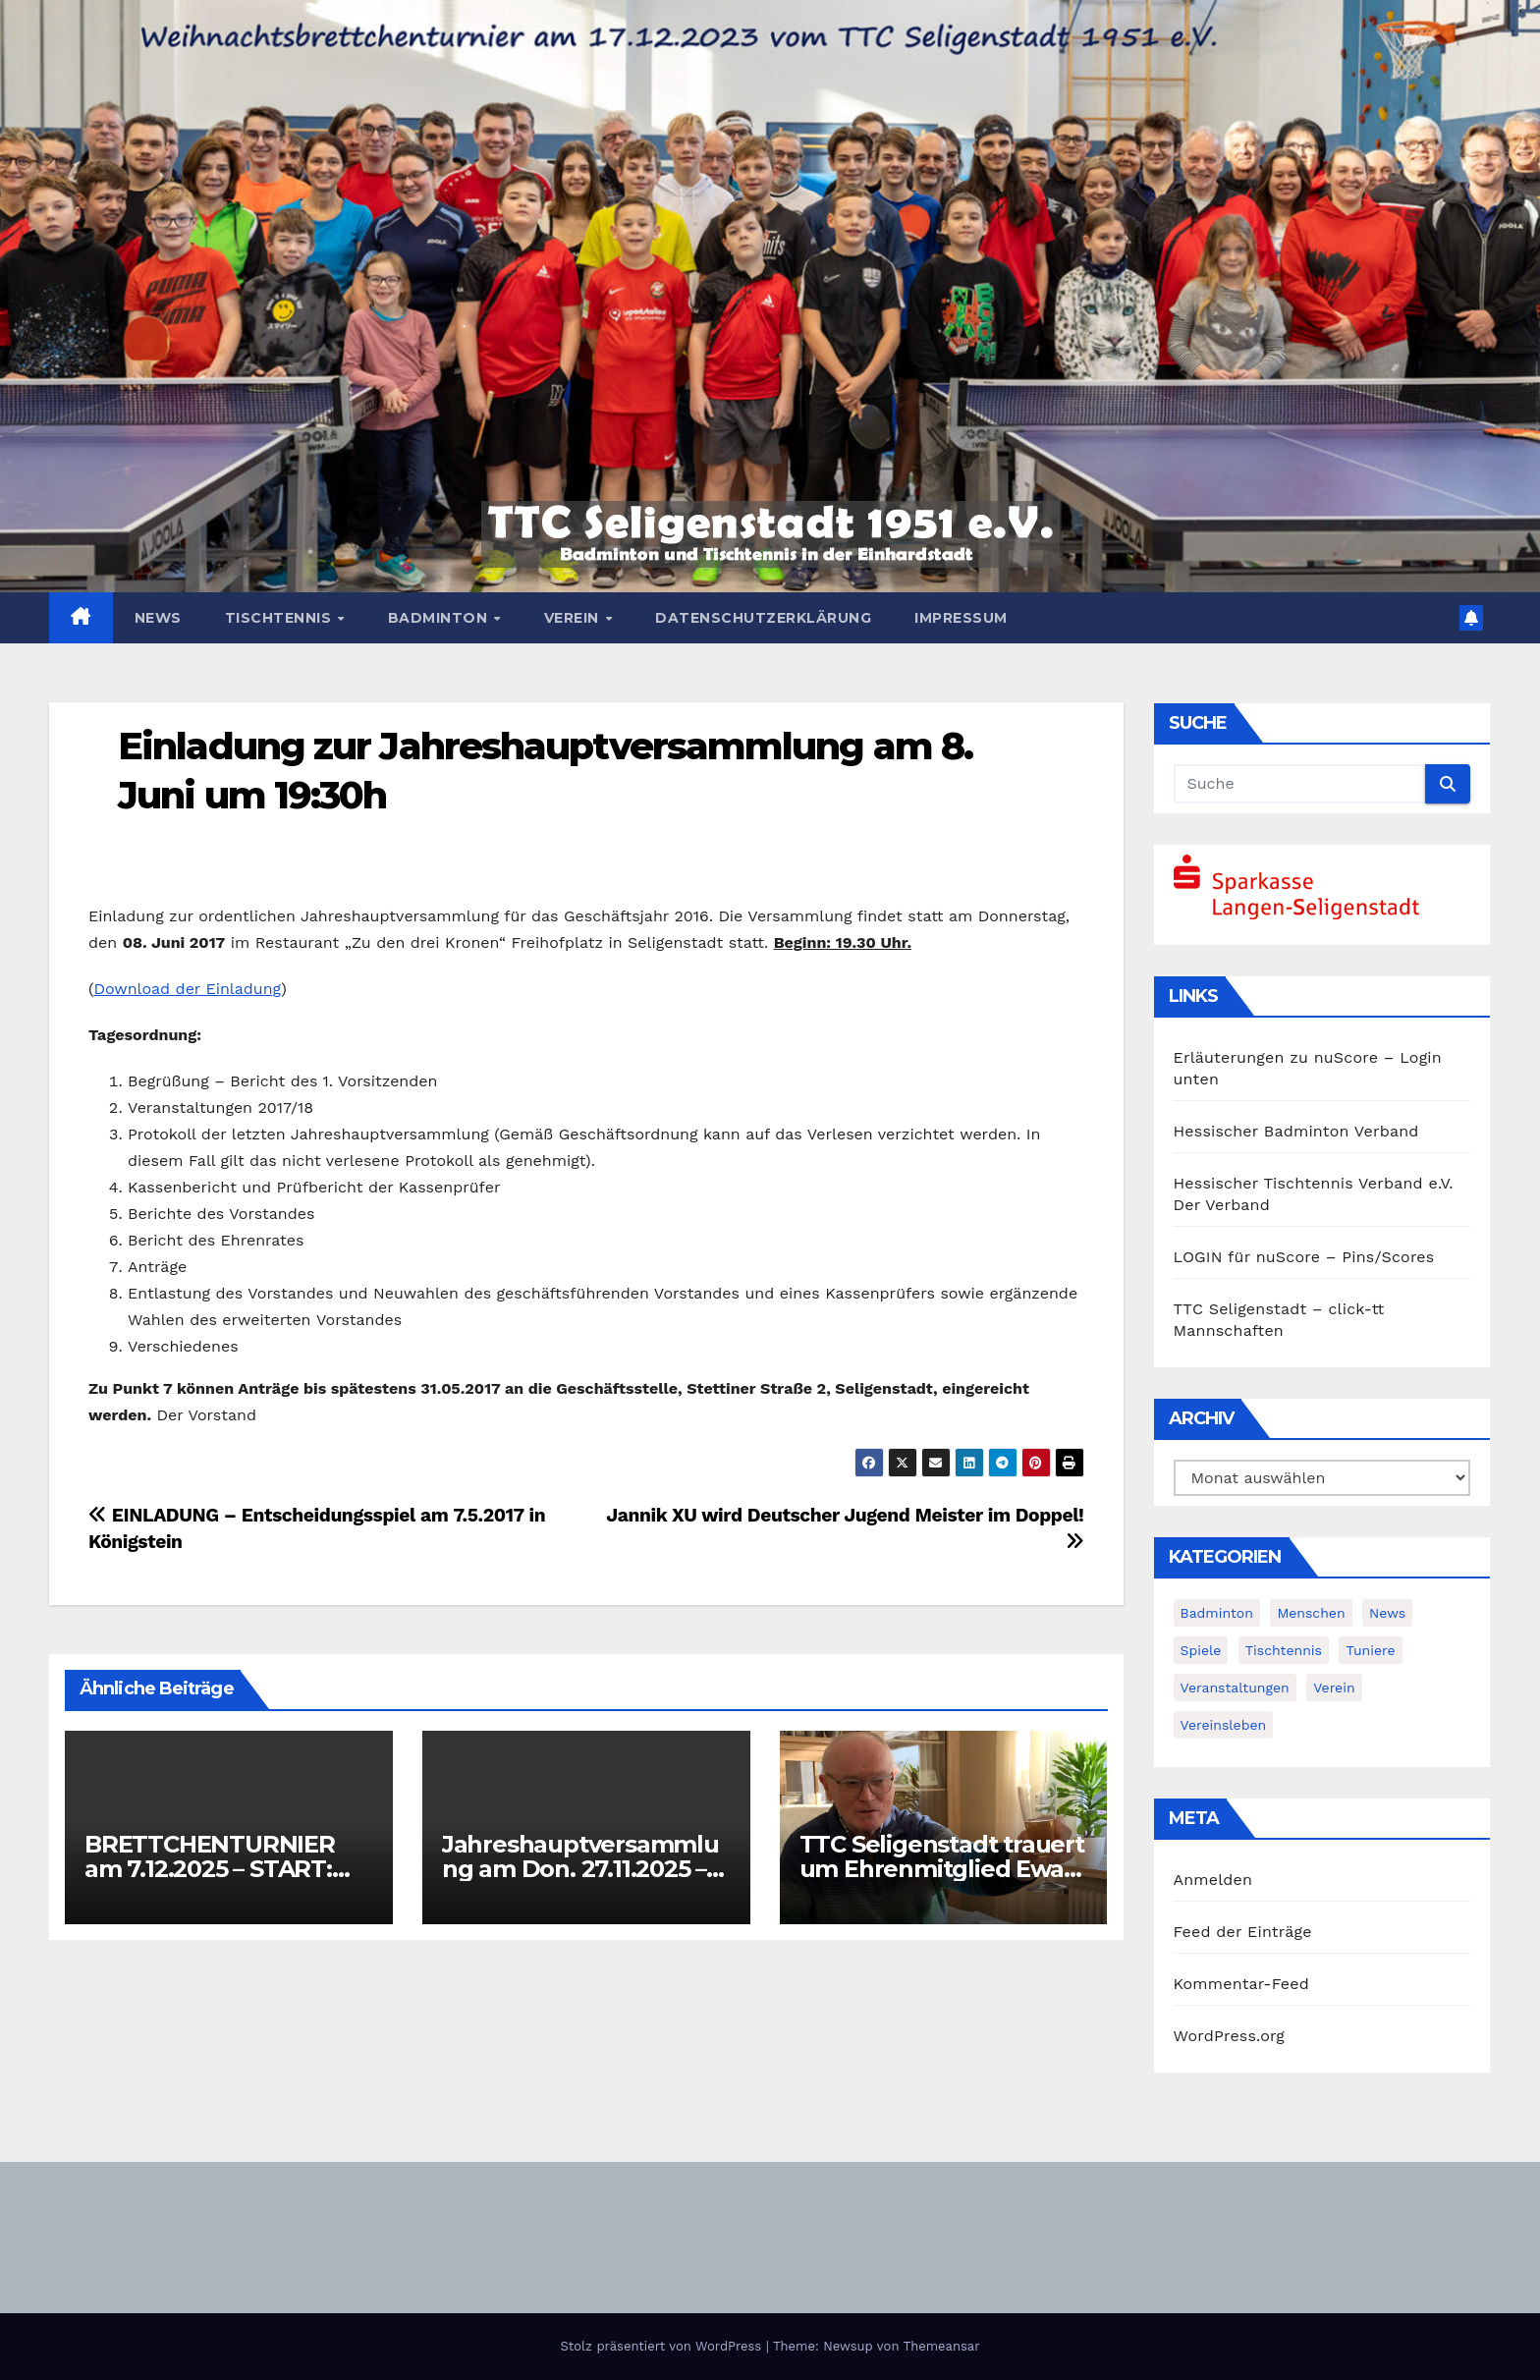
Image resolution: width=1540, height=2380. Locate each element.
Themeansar (942, 2346)
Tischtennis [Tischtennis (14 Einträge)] (1283, 1650)
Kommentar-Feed (1241, 1983)
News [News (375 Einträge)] (1387, 1613)
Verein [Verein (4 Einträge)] (1333, 1687)
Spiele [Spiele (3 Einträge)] (1201, 1650)
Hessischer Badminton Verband (1296, 1131)
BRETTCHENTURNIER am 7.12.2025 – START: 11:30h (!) (209, 1869)
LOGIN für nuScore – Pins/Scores (1304, 1256)
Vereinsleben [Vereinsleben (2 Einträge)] (1224, 1725)
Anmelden (1213, 1879)
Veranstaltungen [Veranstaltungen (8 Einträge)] (1235, 1687)
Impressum (961, 618)
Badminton (440, 618)
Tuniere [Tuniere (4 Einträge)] (1370, 1650)
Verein (574, 618)
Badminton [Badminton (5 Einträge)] (1217, 1613)
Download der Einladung (187, 988)
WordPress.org (1230, 2035)
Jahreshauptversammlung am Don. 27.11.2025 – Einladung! (580, 1869)
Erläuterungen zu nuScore (1276, 1057)
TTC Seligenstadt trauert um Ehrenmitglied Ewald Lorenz (942, 1869)
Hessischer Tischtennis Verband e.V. (1314, 1183)
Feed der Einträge (1243, 1931)
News (158, 618)
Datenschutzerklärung (763, 618)
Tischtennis (280, 618)
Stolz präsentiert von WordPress (662, 2346)
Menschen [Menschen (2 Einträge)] (1311, 1613)
